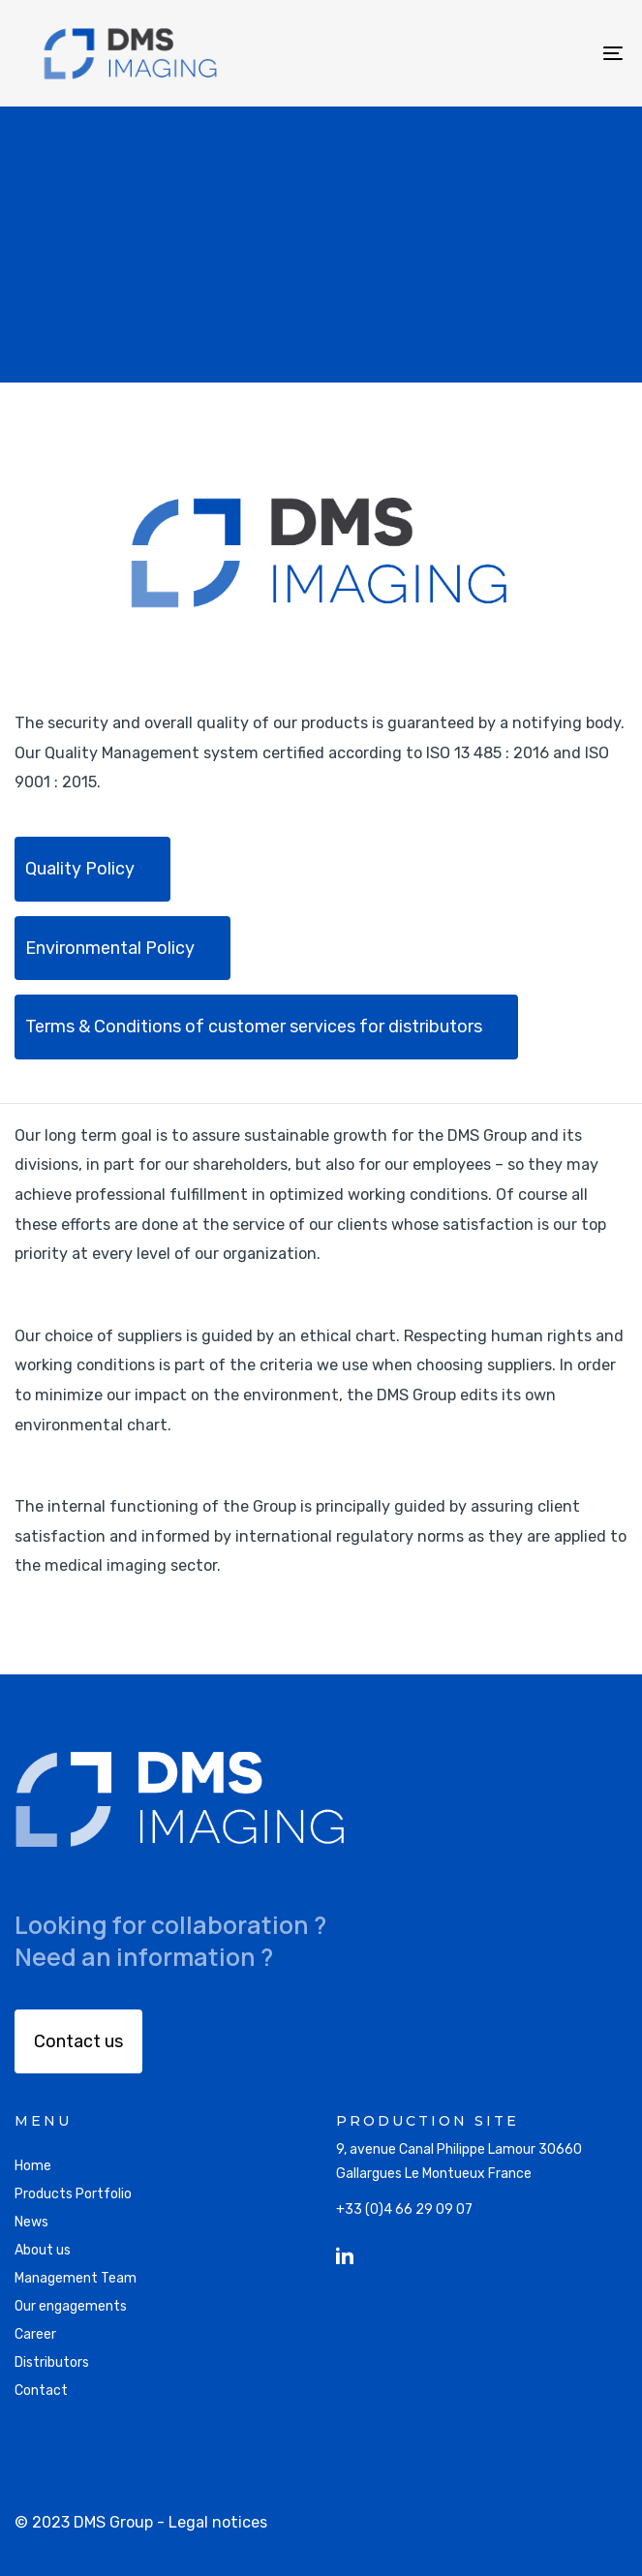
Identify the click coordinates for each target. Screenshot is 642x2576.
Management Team (76, 2278)
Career (35, 2334)
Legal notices (217, 2522)
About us (43, 2250)
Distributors (52, 2362)
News (31, 2222)
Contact (41, 2390)
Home (33, 2166)
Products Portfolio (73, 2194)
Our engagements (71, 2306)
